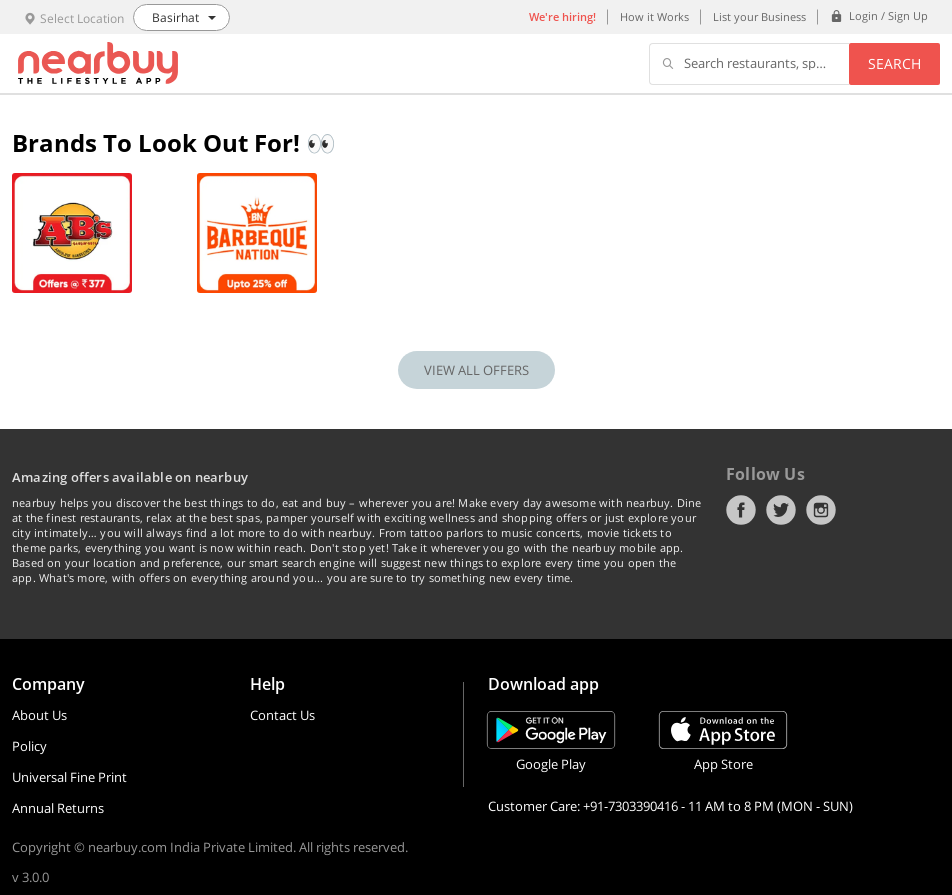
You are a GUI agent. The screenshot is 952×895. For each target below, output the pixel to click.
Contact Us (282, 715)
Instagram (821, 510)
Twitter (781, 510)
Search (894, 63)
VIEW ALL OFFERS (476, 370)
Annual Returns (58, 808)
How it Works (654, 16)
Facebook (741, 510)
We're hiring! (562, 16)
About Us (39, 715)
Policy (29, 746)
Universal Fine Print (69, 777)
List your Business (759, 16)
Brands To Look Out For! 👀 (174, 142)
